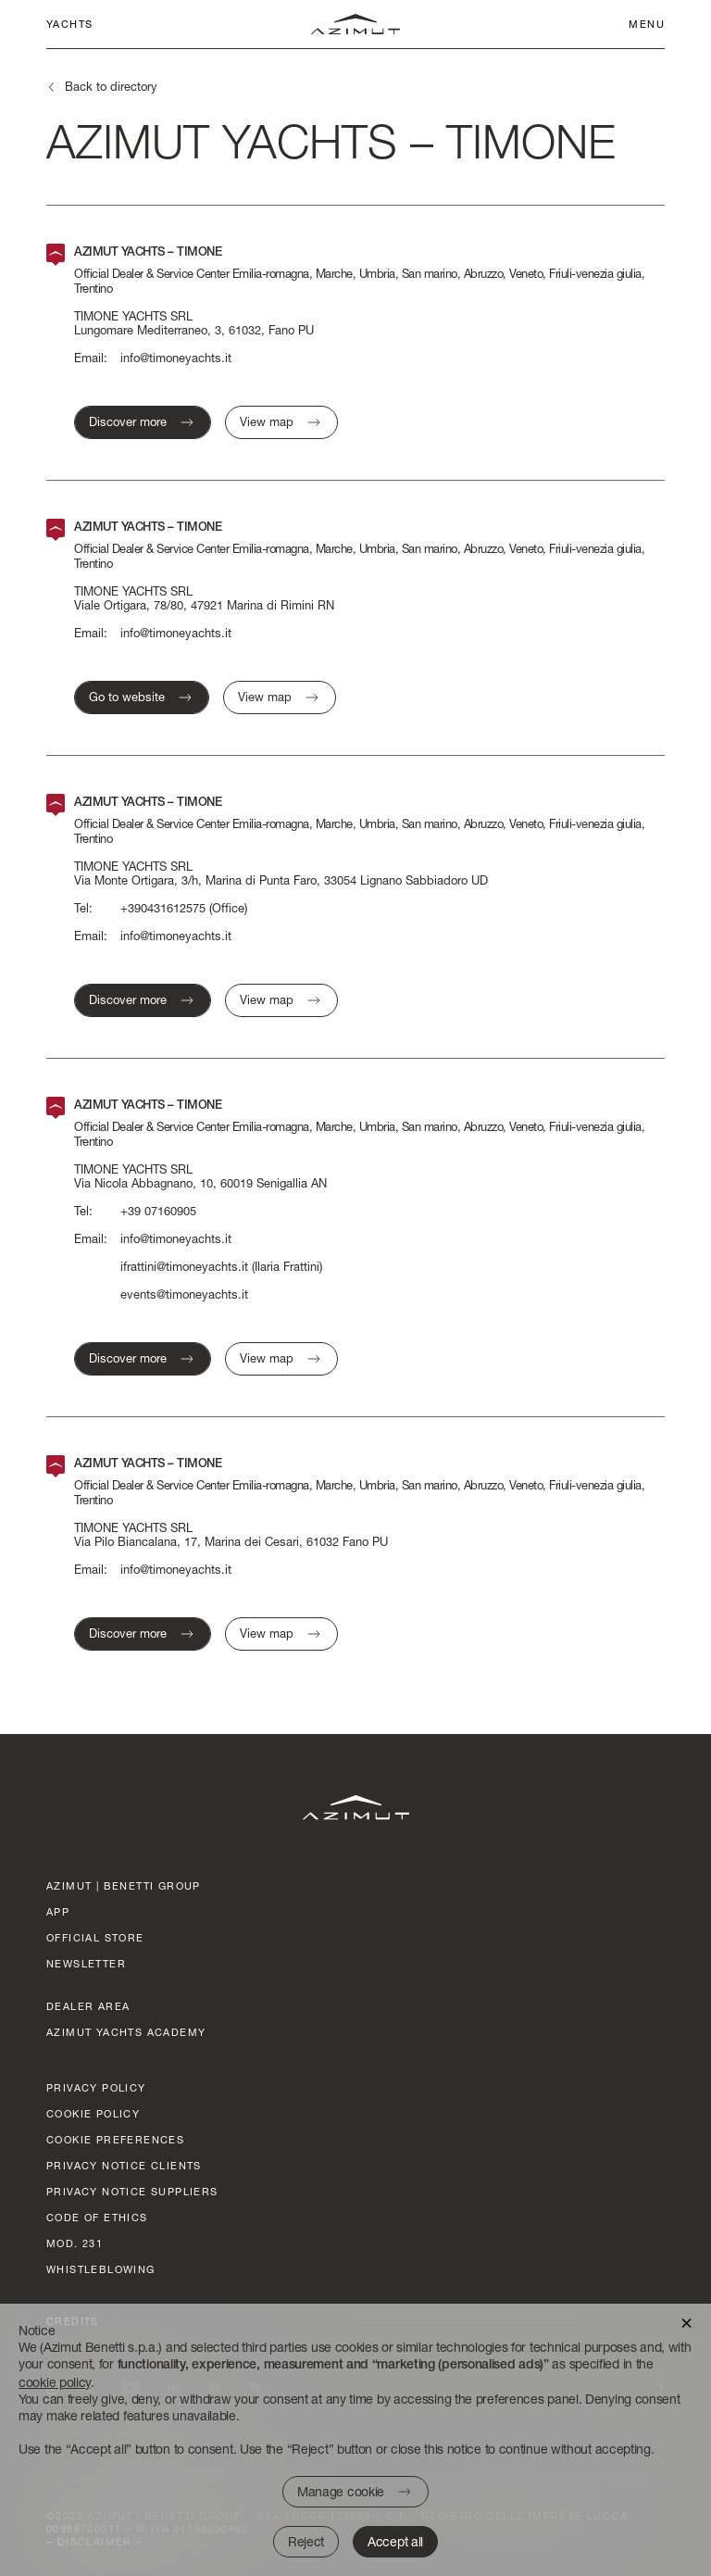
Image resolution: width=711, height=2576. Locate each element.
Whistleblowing (101, 2269)
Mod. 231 (74, 2243)
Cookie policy (93, 2113)
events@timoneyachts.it (184, 1294)
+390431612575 (163, 908)
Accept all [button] (395, 2541)
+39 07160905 (158, 1211)
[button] (686, 2321)
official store (95, 1937)
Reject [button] (306, 2541)
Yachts (69, 24)
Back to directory (111, 86)
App (57, 1911)
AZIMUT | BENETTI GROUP (123, 1885)
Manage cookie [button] (340, 2491)
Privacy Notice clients (124, 2165)
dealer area (88, 2006)
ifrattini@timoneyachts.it (184, 1267)
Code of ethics (97, 2217)
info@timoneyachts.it (175, 358)
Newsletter (86, 1963)
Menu (647, 24)
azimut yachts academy (126, 2032)
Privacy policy (96, 2087)
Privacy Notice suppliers (132, 2191)
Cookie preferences (115, 2139)
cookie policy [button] (55, 2382)
